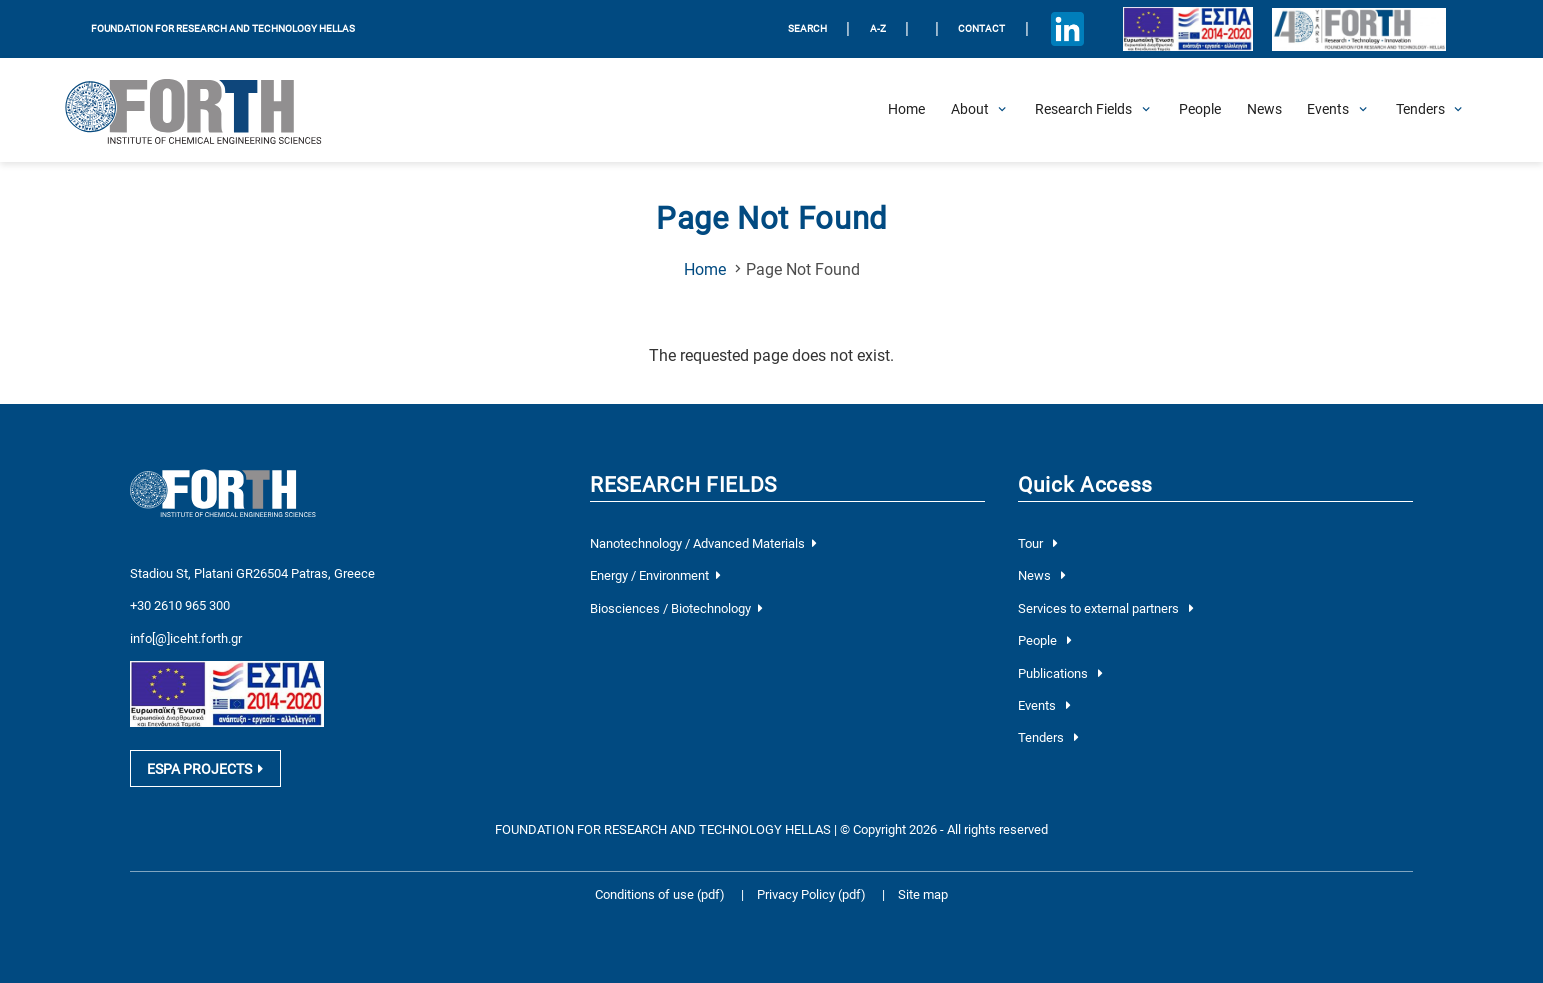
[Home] (906, 110)
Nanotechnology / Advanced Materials (703, 543)
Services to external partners (1105, 608)
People (1044, 640)
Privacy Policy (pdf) (813, 894)
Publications (1060, 673)
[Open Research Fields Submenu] (1083, 110)
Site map (923, 894)
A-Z (878, 28)
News (1041, 575)
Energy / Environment (655, 575)
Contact (981, 28)
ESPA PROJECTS (205, 769)
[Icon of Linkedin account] (1067, 29)
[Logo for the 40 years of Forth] (1359, 29)
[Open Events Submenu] (1328, 110)
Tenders (1048, 737)
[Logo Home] (206, 110)
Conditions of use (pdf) (660, 894)
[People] (1200, 110)
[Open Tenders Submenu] (1420, 110)
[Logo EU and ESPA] (1188, 29)
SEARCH (807, 28)
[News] (1264, 110)
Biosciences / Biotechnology (676, 608)
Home (705, 270)
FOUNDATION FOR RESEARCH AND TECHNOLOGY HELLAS (223, 28)
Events (1044, 705)
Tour (1037, 543)
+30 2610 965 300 (180, 605)
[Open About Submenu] (970, 110)
